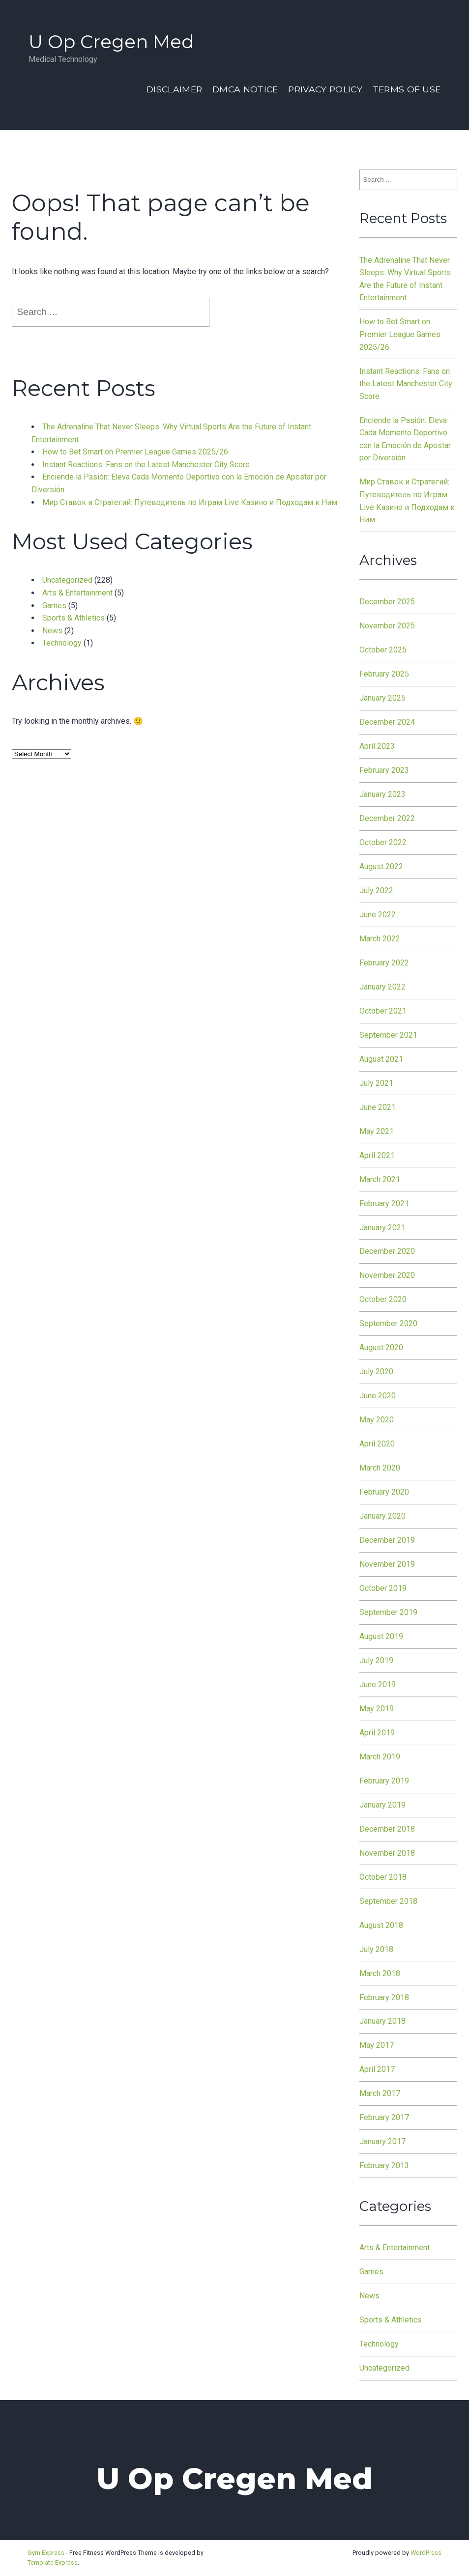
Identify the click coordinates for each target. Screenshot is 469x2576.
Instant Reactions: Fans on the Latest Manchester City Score (146, 464)
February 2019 (384, 1780)
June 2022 (377, 914)
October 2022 (383, 842)
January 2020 (382, 1516)
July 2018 (376, 1949)
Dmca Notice (245, 89)
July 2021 (376, 1083)
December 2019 (387, 1540)
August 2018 (381, 1925)
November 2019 (387, 1564)
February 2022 (384, 962)
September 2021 (388, 1035)
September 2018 (388, 1901)
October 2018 (383, 1877)
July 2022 (376, 890)
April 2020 (377, 1443)
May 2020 (376, 1419)
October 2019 (383, 1588)
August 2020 (381, 1347)
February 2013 (384, 2165)
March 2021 (379, 1179)
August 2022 (381, 866)
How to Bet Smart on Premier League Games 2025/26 (135, 451)
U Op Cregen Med (111, 41)
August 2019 (381, 1636)
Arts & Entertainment (77, 592)
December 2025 (387, 601)
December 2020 (387, 1251)
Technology (62, 643)
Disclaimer (174, 89)
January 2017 (382, 2141)
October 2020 (383, 1299)
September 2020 (388, 1323)
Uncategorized (67, 580)
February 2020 (384, 1492)
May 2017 (376, 2045)
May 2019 (376, 1708)
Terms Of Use (407, 89)
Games (54, 605)
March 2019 (379, 1756)
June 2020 (377, 1395)
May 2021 (376, 1131)
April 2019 (377, 1732)
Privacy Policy (325, 89)
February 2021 (384, 1203)
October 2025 (383, 649)
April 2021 (377, 1155)
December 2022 (387, 818)
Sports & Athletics (73, 618)
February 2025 (384, 674)
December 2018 (387, 1829)
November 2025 (387, 625)
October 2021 (383, 1011)
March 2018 (379, 1973)
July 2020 (376, 1371)
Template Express (53, 2562)
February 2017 (384, 2117)
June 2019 (377, 1684)
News (52, 630)
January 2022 (382, 986)
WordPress (425, 2552)
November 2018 (387, 1853)
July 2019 (376, 1660)
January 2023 (382, 794)
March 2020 (379, 1467)
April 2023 (377, 746)
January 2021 (382, 1227)
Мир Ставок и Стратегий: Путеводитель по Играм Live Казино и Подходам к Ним (189, 502)
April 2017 (377, 2069)
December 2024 (387, 722)
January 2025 (382, 698)
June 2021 (377, 1107)
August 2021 (381, 1059)
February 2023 (384, 770)
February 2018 (384, 1997)
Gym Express (46, 2552)
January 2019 (382, 1805)
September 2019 (388, 1612)
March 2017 (379, 2093)
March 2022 (379, 938)
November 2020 (387, 1275)
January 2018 (382, 2021)
